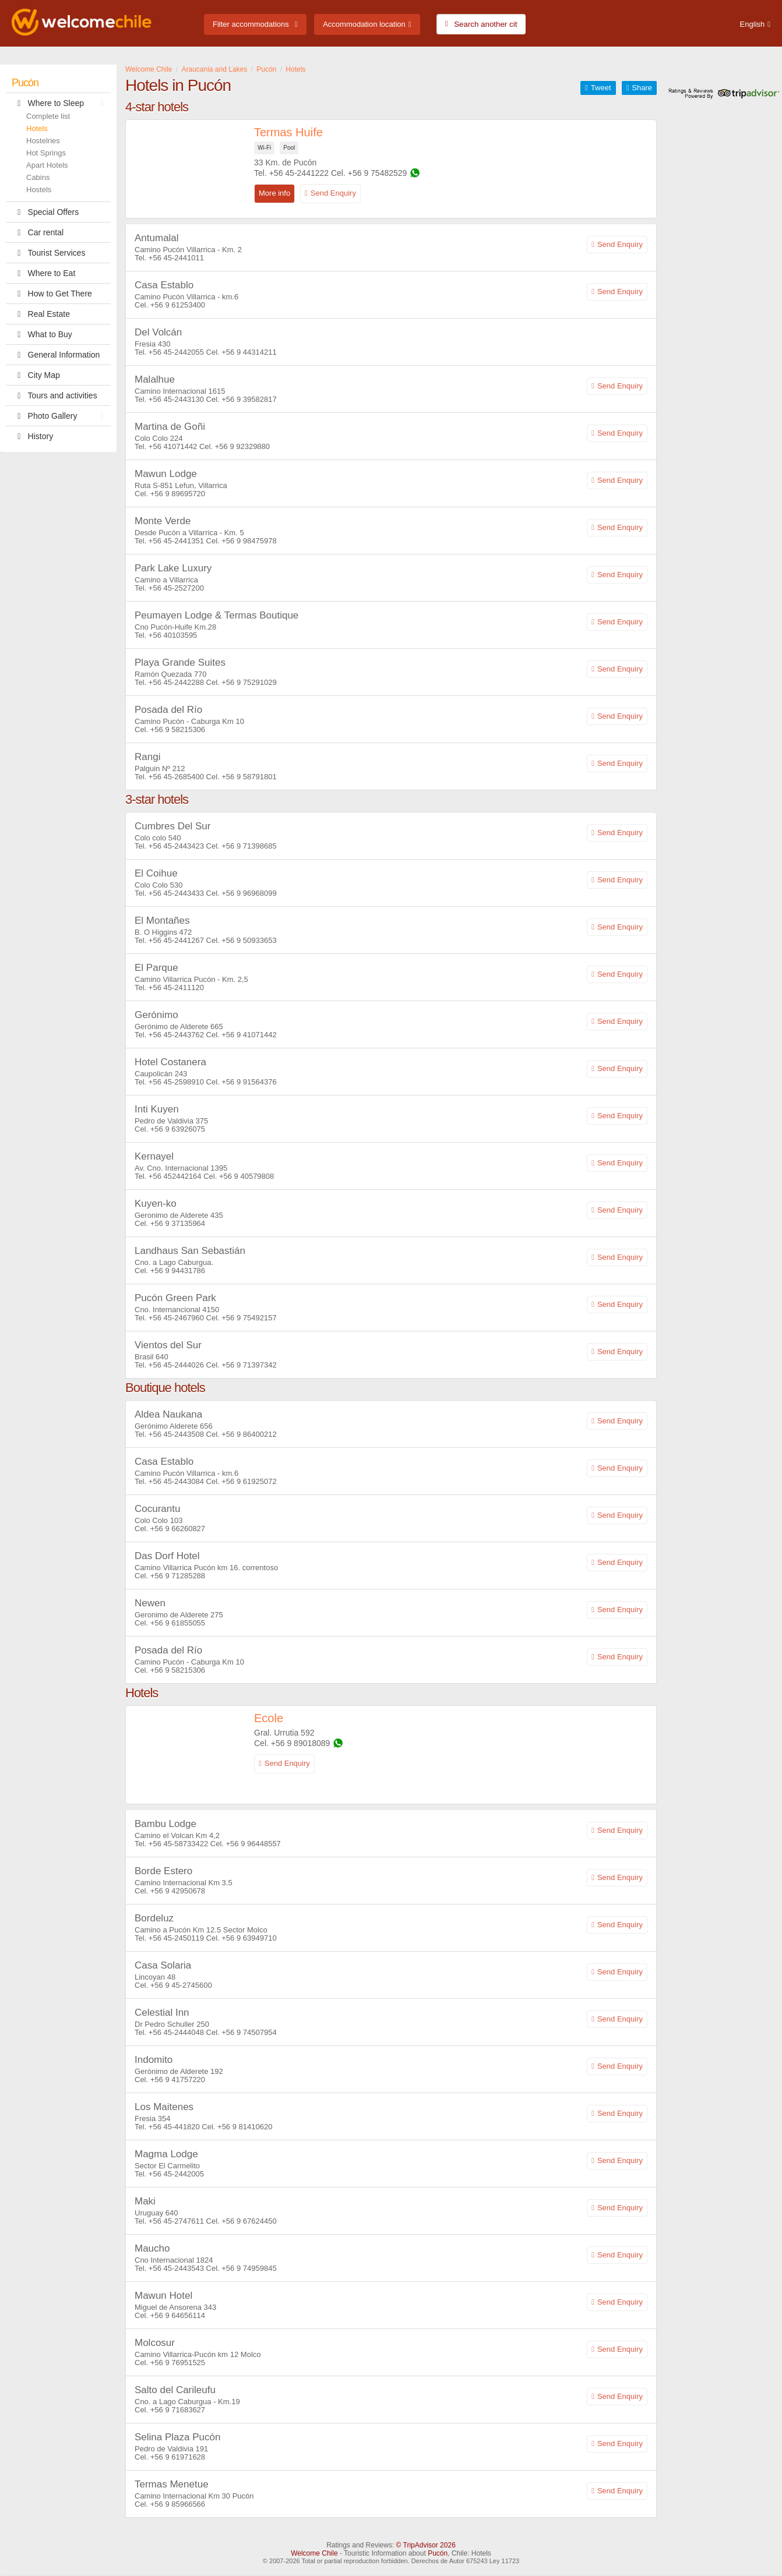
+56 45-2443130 (176, 399)
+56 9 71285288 (177, 1575)
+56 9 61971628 (177, 2457)
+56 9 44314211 (248, 352)
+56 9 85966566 (177, 2504)
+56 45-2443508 (176, 1434)
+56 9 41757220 (177, 2079)
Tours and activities (54, 395)
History (32, 436)
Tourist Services (48, 252)
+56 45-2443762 (176, 1034)
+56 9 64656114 (177, 2315)
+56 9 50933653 (248, 940)
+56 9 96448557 (253, 1843)
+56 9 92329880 (242, 446)
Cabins (38, 177)
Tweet (601, 87)
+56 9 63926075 (177, 1129)
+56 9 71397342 (248, 1365)
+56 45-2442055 (176, 352)
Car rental (38, 232)
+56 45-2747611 (176, 2221)
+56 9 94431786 (177, 1270)
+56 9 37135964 (177, 1223)
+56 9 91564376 (248, 1081)
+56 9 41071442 (248, 1034)
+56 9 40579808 (246, 1176)
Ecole (268, 1718)
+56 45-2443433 (176, 893)
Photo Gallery (61, 415)
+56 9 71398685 (248, 846)
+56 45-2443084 (176, 1481)
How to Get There (52, 293)
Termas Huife (288, 132)
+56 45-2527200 (176, 588)
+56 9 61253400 (177, 305)
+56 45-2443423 (176, 846)
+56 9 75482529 (377, 173)
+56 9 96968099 (248, 893)
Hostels (38, 189)
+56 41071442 (173, 446)
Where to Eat (43, 273)
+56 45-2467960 (176, 1317)
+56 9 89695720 (177, 493)
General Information (56, 354)
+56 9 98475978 (248, 540)
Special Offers (45, 212)
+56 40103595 (173, 635)
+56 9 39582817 (248, 399)
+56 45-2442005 (176, 2173)
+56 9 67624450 (248, 2221)
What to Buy (42, 334)
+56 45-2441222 (299, 173)
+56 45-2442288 (176, 682)
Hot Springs (46, 153)
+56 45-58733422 (178, 1843)
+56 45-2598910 (176, 1081)
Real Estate (41, 314)
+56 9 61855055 (177, 1623)
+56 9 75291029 (248, 682)
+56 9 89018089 (300, 1743)
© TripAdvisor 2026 (426, 2545)
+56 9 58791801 (248, 776)
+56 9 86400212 (248, 1434)
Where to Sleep (61, 103)
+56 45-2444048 (176, 2032)
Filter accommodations (251, 24)
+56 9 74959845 (248, 2268)
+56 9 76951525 (177, 2362)
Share (642, 87)
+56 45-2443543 (176, 2268)
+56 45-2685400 (176, 776)
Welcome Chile (314, 2553)
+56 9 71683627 (177, 2409)
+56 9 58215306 (177, 729)
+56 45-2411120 (176, 987)
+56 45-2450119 (176, 1938)
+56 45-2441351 (176, 540)
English (752, 24)
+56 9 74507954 (248, 2032)
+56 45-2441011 (176, 257)
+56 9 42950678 (177, 1890)
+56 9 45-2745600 (181, 1985)
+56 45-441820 (174, 2126)
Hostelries (43, 140)
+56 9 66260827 (177, 1528)
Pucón (25, 83)
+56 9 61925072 (248, 1481)
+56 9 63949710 (248, 1938)
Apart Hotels (47, 165)
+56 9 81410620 (244, 2126)
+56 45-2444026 (176, 1365)
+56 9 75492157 (248, 1317)
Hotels (37, 128)
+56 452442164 (175, 1176)
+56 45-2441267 (176, 940)
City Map (36, 375)
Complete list (48, 116)
